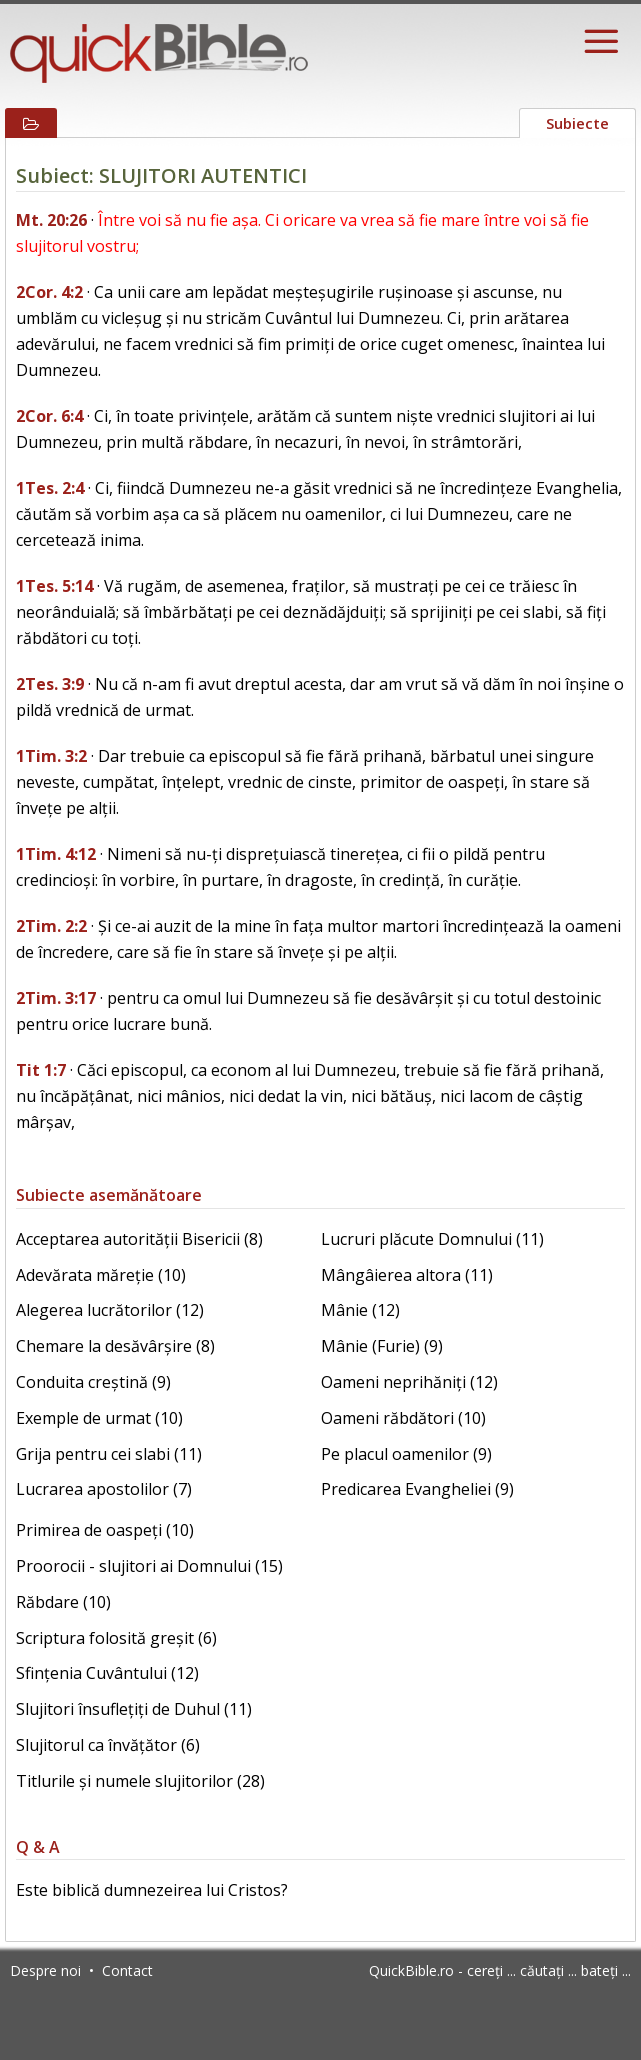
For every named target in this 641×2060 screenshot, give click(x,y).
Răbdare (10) (63, 1602)
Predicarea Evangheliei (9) (417, 1489)
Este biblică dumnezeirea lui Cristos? (152, 1890)
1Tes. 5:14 (54, 586)
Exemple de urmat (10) (99, 1418)
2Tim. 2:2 (51, 926)
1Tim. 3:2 (51, 756)
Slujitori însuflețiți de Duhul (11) (134, 1709)
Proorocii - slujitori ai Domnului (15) (149, 1566)
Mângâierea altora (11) (407, 1275)
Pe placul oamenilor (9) (406, 1454)
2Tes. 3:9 (50, 684)
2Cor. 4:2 (49, 292)
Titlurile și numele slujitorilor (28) (140, 1781)
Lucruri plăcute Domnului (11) (432, 1239)
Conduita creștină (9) (93, 1382)
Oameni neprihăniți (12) (409, 1382)
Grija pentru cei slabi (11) (109, 1454)
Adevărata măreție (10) (101, 1275)
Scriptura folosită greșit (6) (116, 1638)
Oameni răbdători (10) (403, 1418)
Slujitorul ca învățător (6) (108, 1745)
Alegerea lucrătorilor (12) (110, 1310)
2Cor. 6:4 (49, 416)
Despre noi (45, 1970)
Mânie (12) (360, 1310)
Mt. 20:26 (51, 220)
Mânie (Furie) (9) (382, 1346)
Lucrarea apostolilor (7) (104, 1489)
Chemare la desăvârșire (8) (115, 1346)
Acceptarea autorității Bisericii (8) (139, 1239)
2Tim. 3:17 (56, 998)
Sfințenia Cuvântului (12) (107, 1673)
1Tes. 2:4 (50, 488)
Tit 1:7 (41, 1070)
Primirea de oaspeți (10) (105, 1530)
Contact (127, 1970)
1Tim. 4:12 (56, 854)
